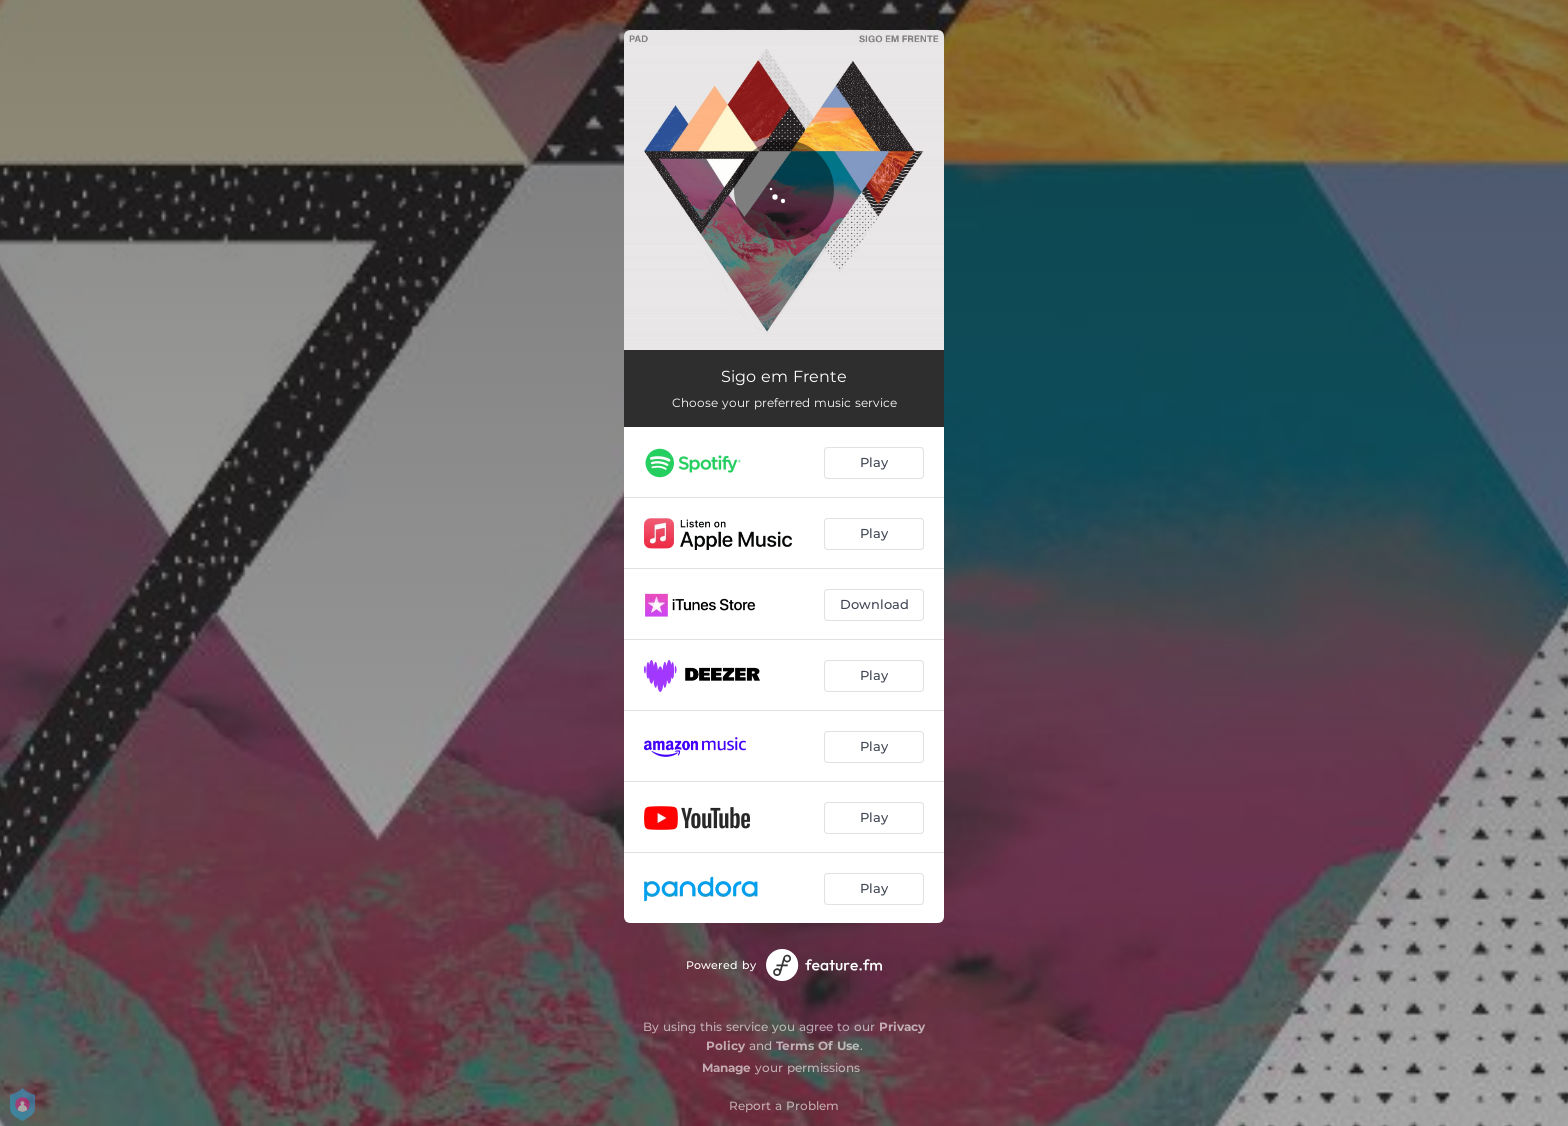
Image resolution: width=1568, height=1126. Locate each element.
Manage (726, 1067)
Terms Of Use (818, 1045)
